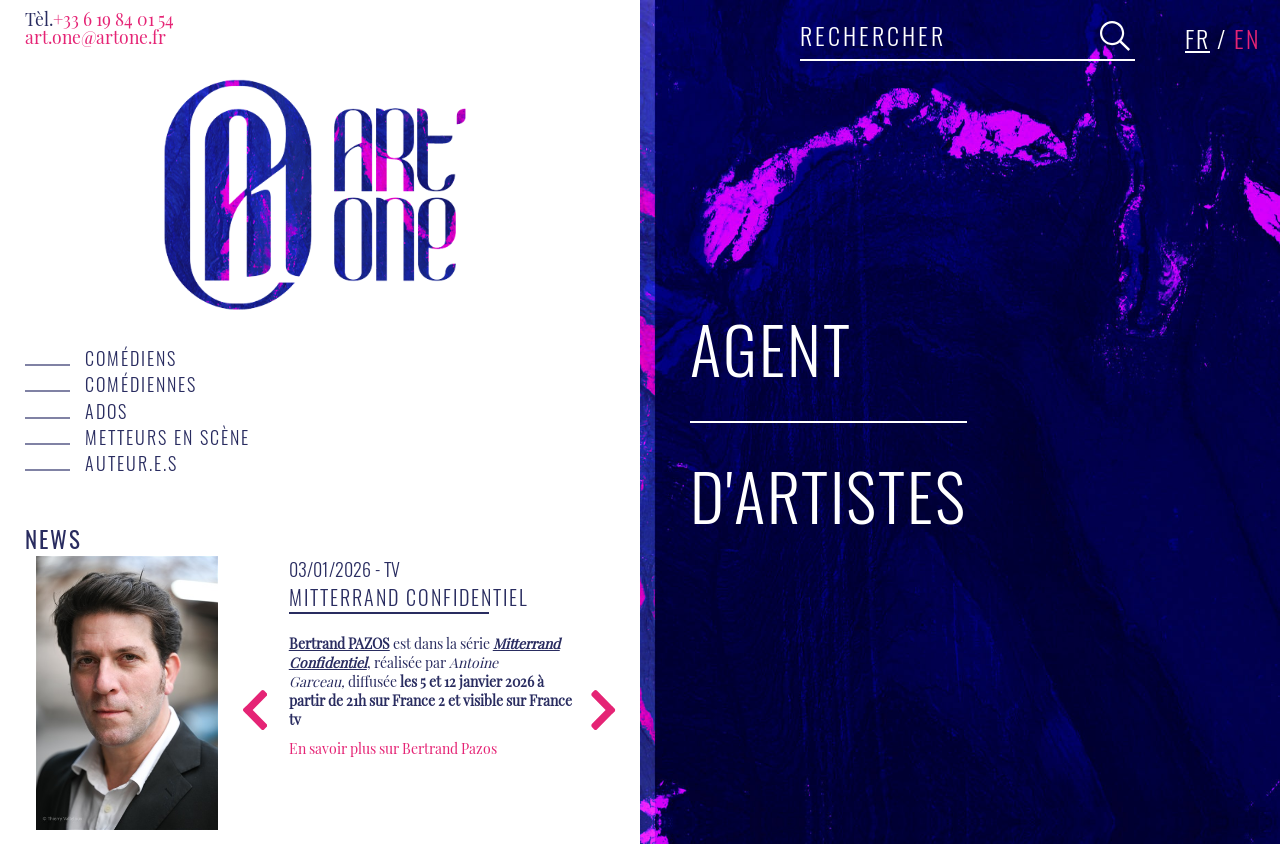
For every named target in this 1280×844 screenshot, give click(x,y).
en (1247, 38)
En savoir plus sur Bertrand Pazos (393, 748)
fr (1197, 38)
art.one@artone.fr (95, 36)
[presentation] (255, 712)
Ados (106, 411)
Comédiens (131, 358)
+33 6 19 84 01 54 (99, 18)
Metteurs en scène (167, 437)
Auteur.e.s (131, 463)
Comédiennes (141, 384)
